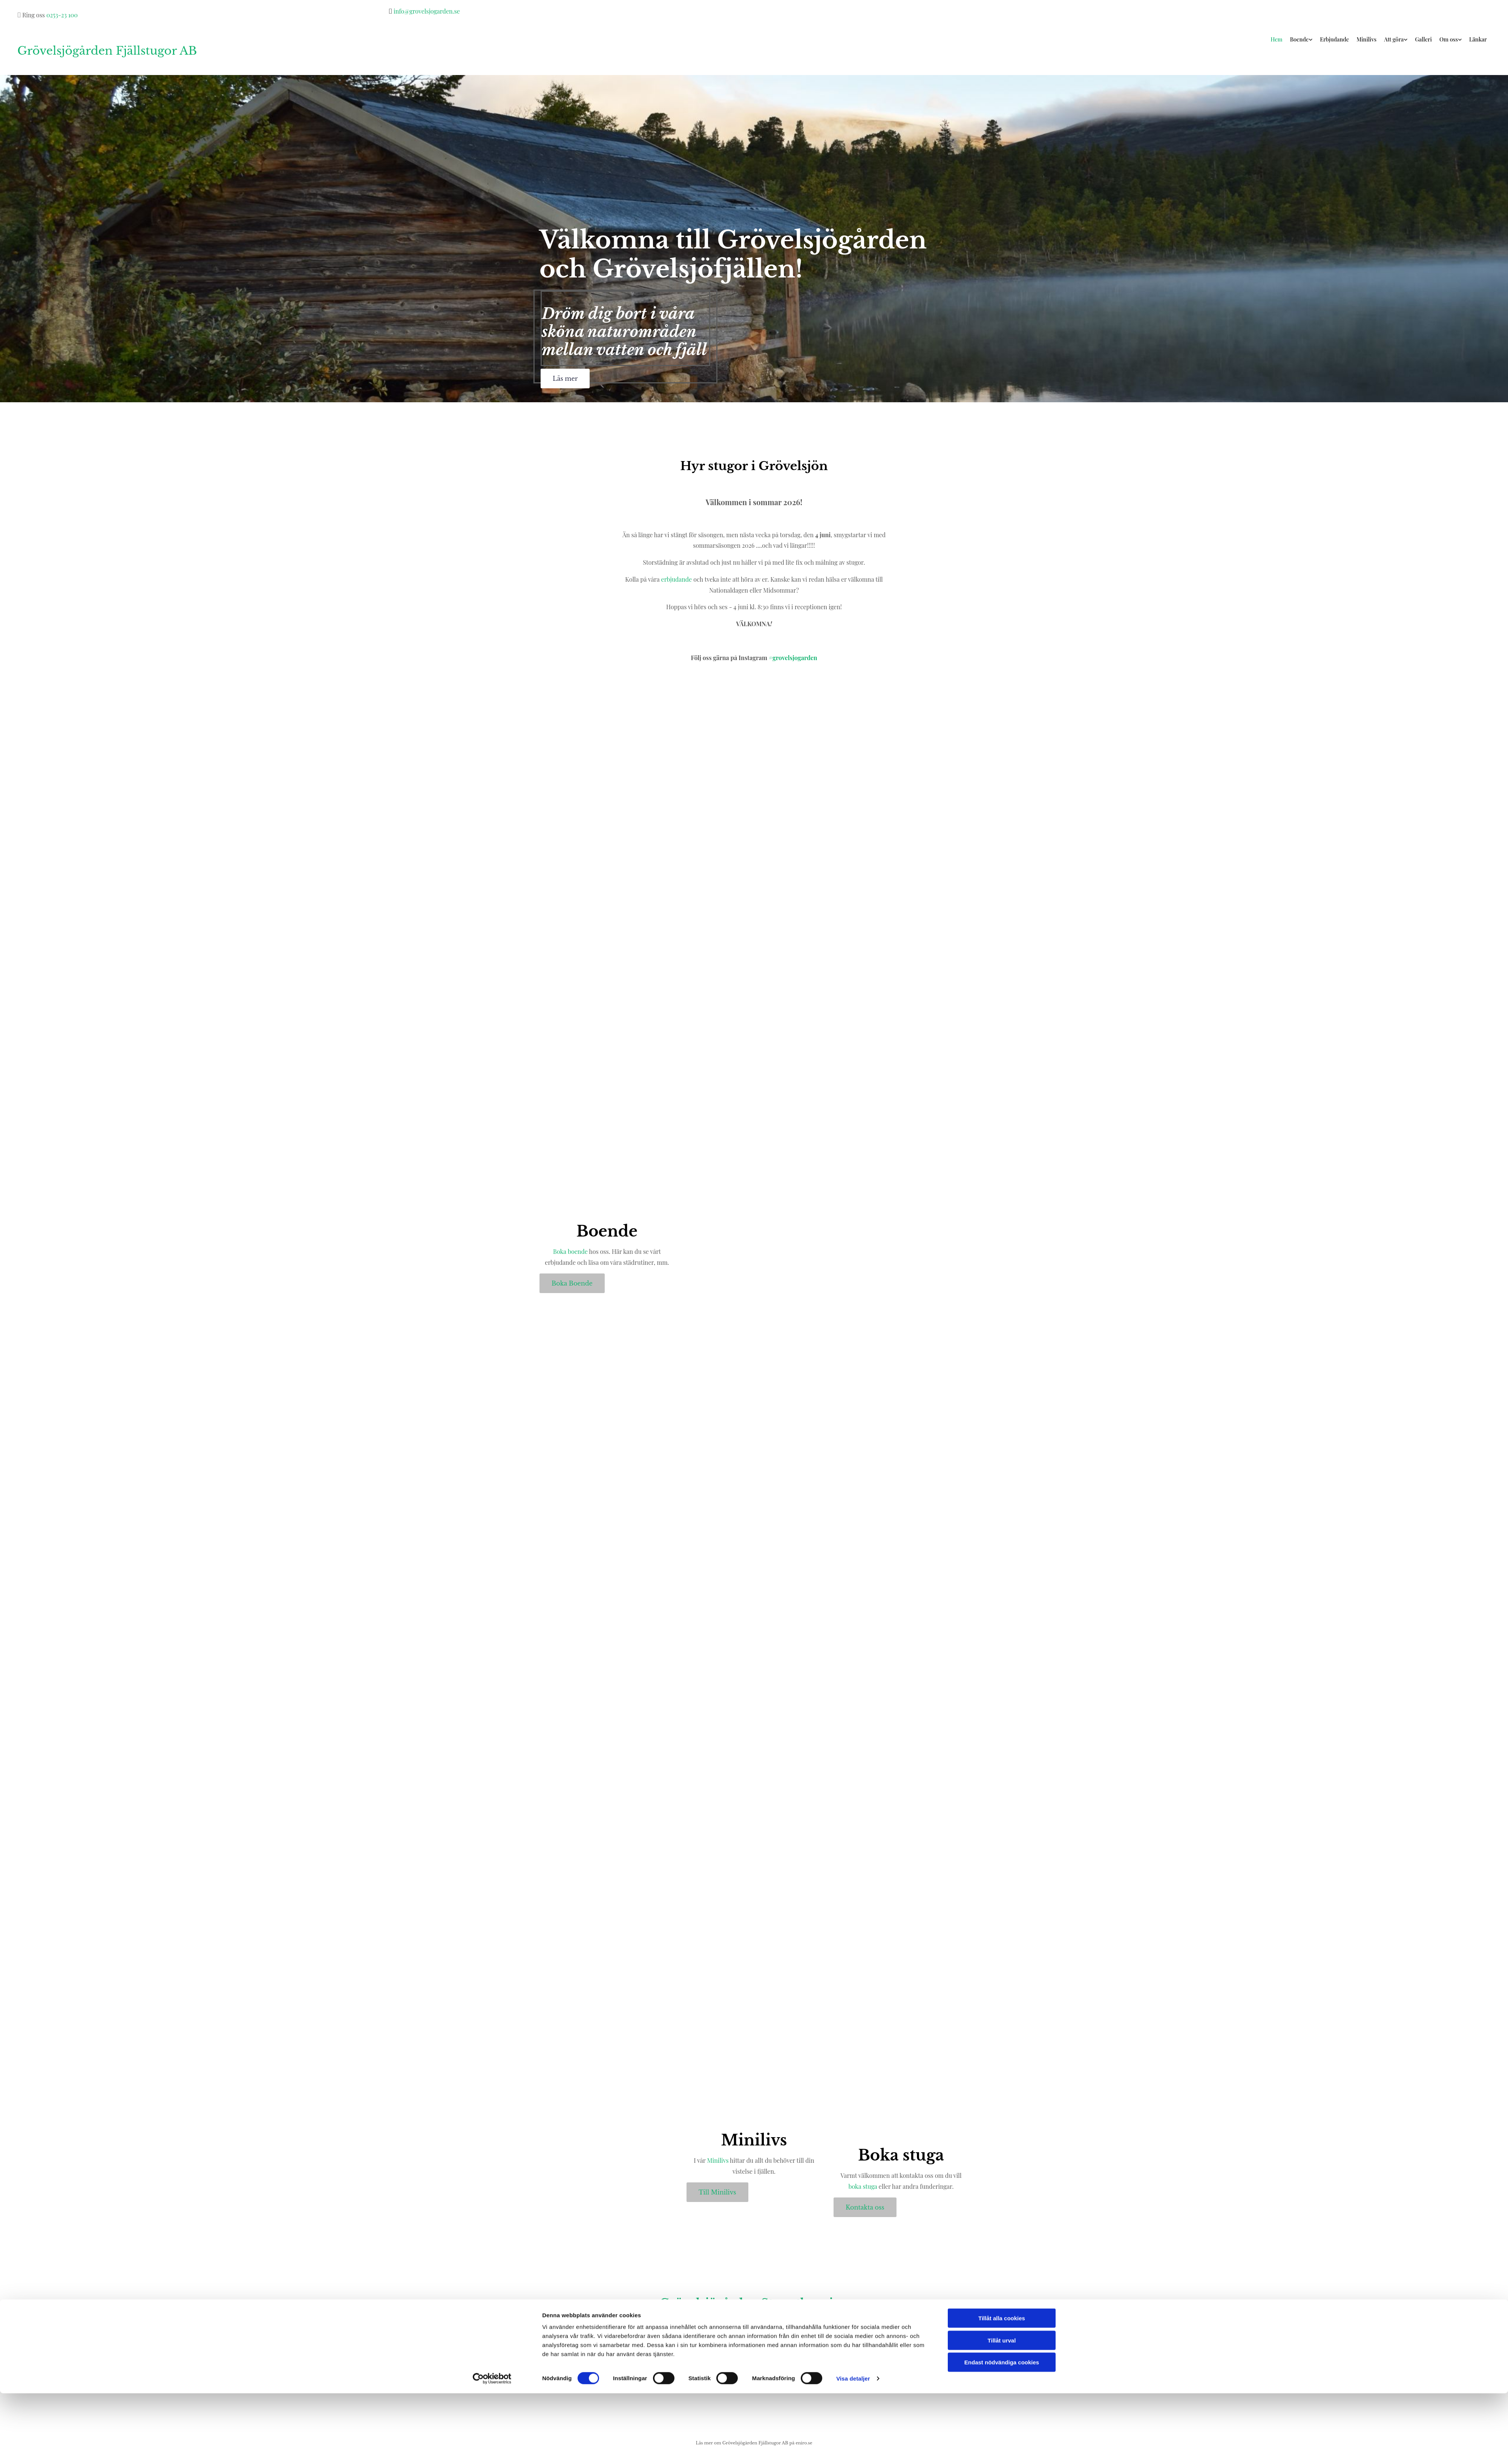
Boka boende (570, 1251)
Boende (1304, 39)
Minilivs (1369, 39)
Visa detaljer (853, 2449)
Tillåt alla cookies (1001, 2389)
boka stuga (862, 2186)
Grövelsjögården (709, 2303)
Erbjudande (1339, 39)
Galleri (1425, 39)
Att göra (1396, 39)
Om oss (1450, 39)
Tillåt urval (1002, 2411)
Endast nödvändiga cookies (1001, 2433)
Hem (1282, 39)
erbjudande (676, 579)
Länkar (1478, 39)
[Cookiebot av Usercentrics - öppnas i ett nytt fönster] (492, 2449)
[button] (565, 378)
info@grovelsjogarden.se (427, 11)
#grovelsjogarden (793, 658)
